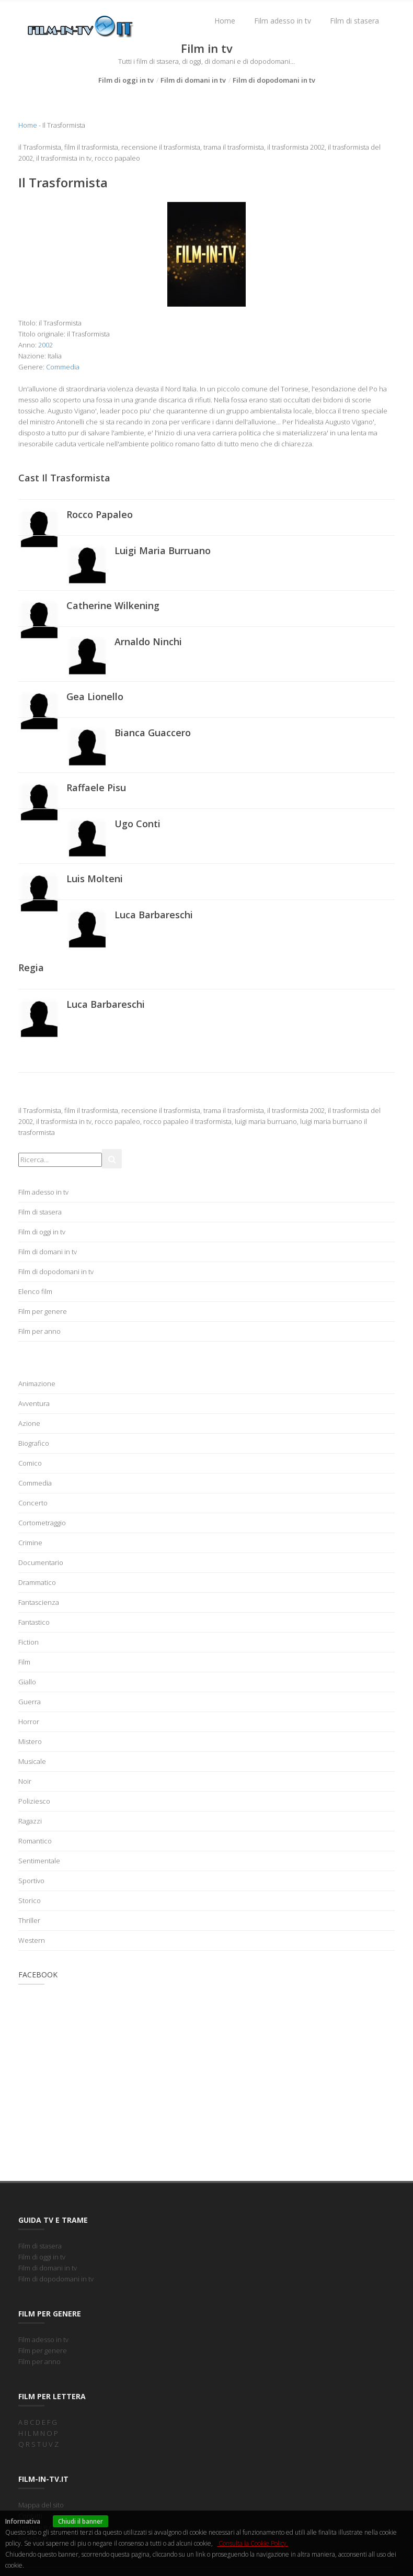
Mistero (30, 1741)
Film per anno (39, 1331)
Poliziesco (34, 1801)
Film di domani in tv (193, 80)
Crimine (30, 1542)
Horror (28, 1721)
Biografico (33, 1443)
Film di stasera (354, 21)
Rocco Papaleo (99, 514)
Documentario (40, 1562)
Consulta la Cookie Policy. (252, 2543)
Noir (24, 1781)
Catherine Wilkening (112, 605)
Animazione (36, 1383)
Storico (29, 1900)
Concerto (33, 1503)
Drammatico (37, 1582)
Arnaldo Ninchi (148, 641)
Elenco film (35, 1291)
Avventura (34, 1403)
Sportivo (31, 1880)
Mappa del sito (41, 2505)
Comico (30, 1463)
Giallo (27, 1681)
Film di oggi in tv (126, 80)
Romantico (35, 1841)
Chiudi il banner (80, 2521)
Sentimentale (39, 1860)
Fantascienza (38, 1602)
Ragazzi (30, 1821)
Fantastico (34, 1622)
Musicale (32, 1761)
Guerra (29, 1701)
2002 (45, 345)
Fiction (28, 1642)
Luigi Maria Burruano (162, 550)
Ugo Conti (137, 823)
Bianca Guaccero (152, 732)
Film (24, 1662)
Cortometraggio (42, 1522)
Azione (29, 1423)
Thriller (29, 1920)
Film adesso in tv (282, 21)
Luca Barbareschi (153, 914)
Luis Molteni (94, 878)
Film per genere (42, 1311)
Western (31, 1940)
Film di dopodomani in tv (274, 80)
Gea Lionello (94, 696)
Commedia (62, 367)
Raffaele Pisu (96, 787)
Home (224, 21)
